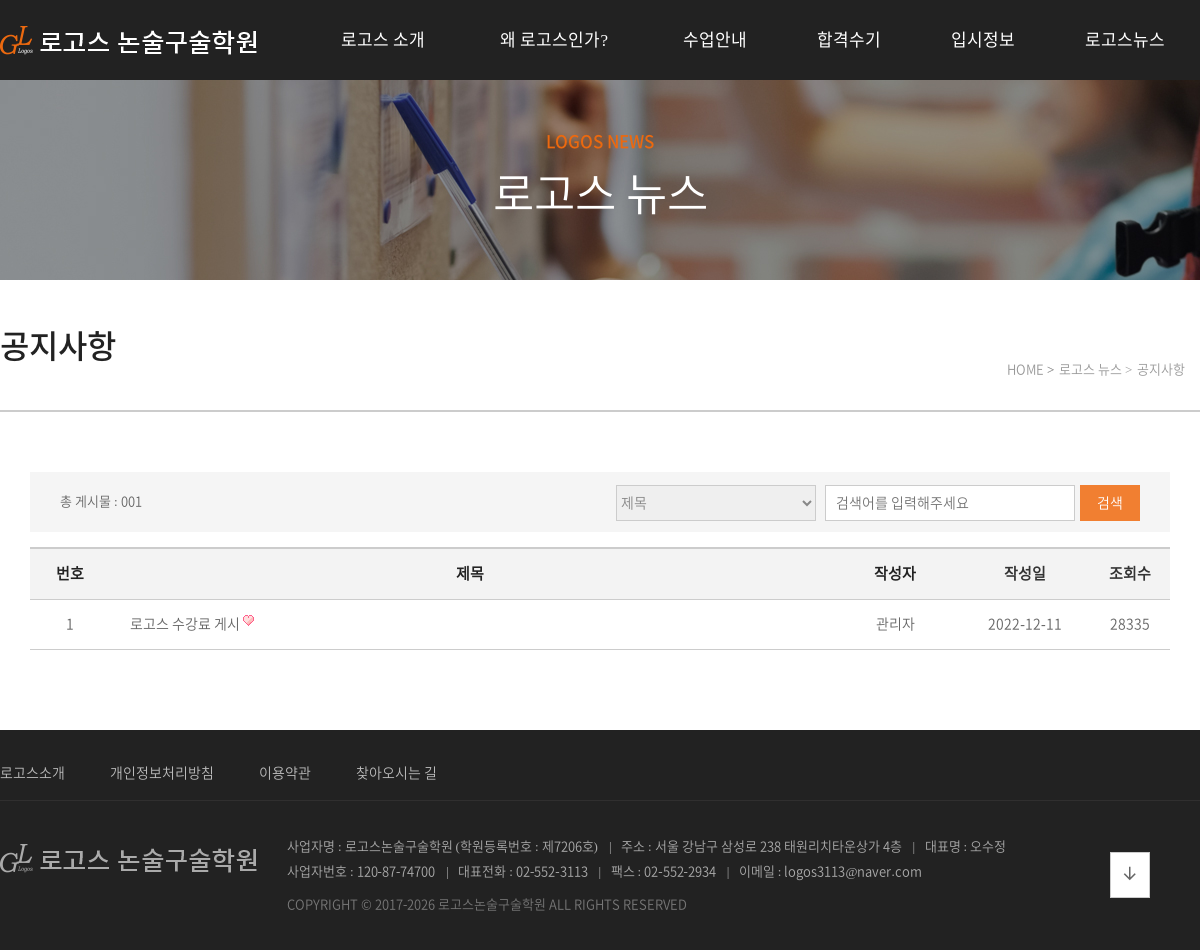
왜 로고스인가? (554, 39)
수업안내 (715, 39)
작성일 (1025, 573)
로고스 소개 (383, 39)
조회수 (1130, 573)
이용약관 (285, 773)
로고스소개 (32, 773)
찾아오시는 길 (396, 773)
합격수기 (849, 39)
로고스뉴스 (1125, 39)
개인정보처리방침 (162, 773)
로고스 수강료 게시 (186, 624)
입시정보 (983, 39)
